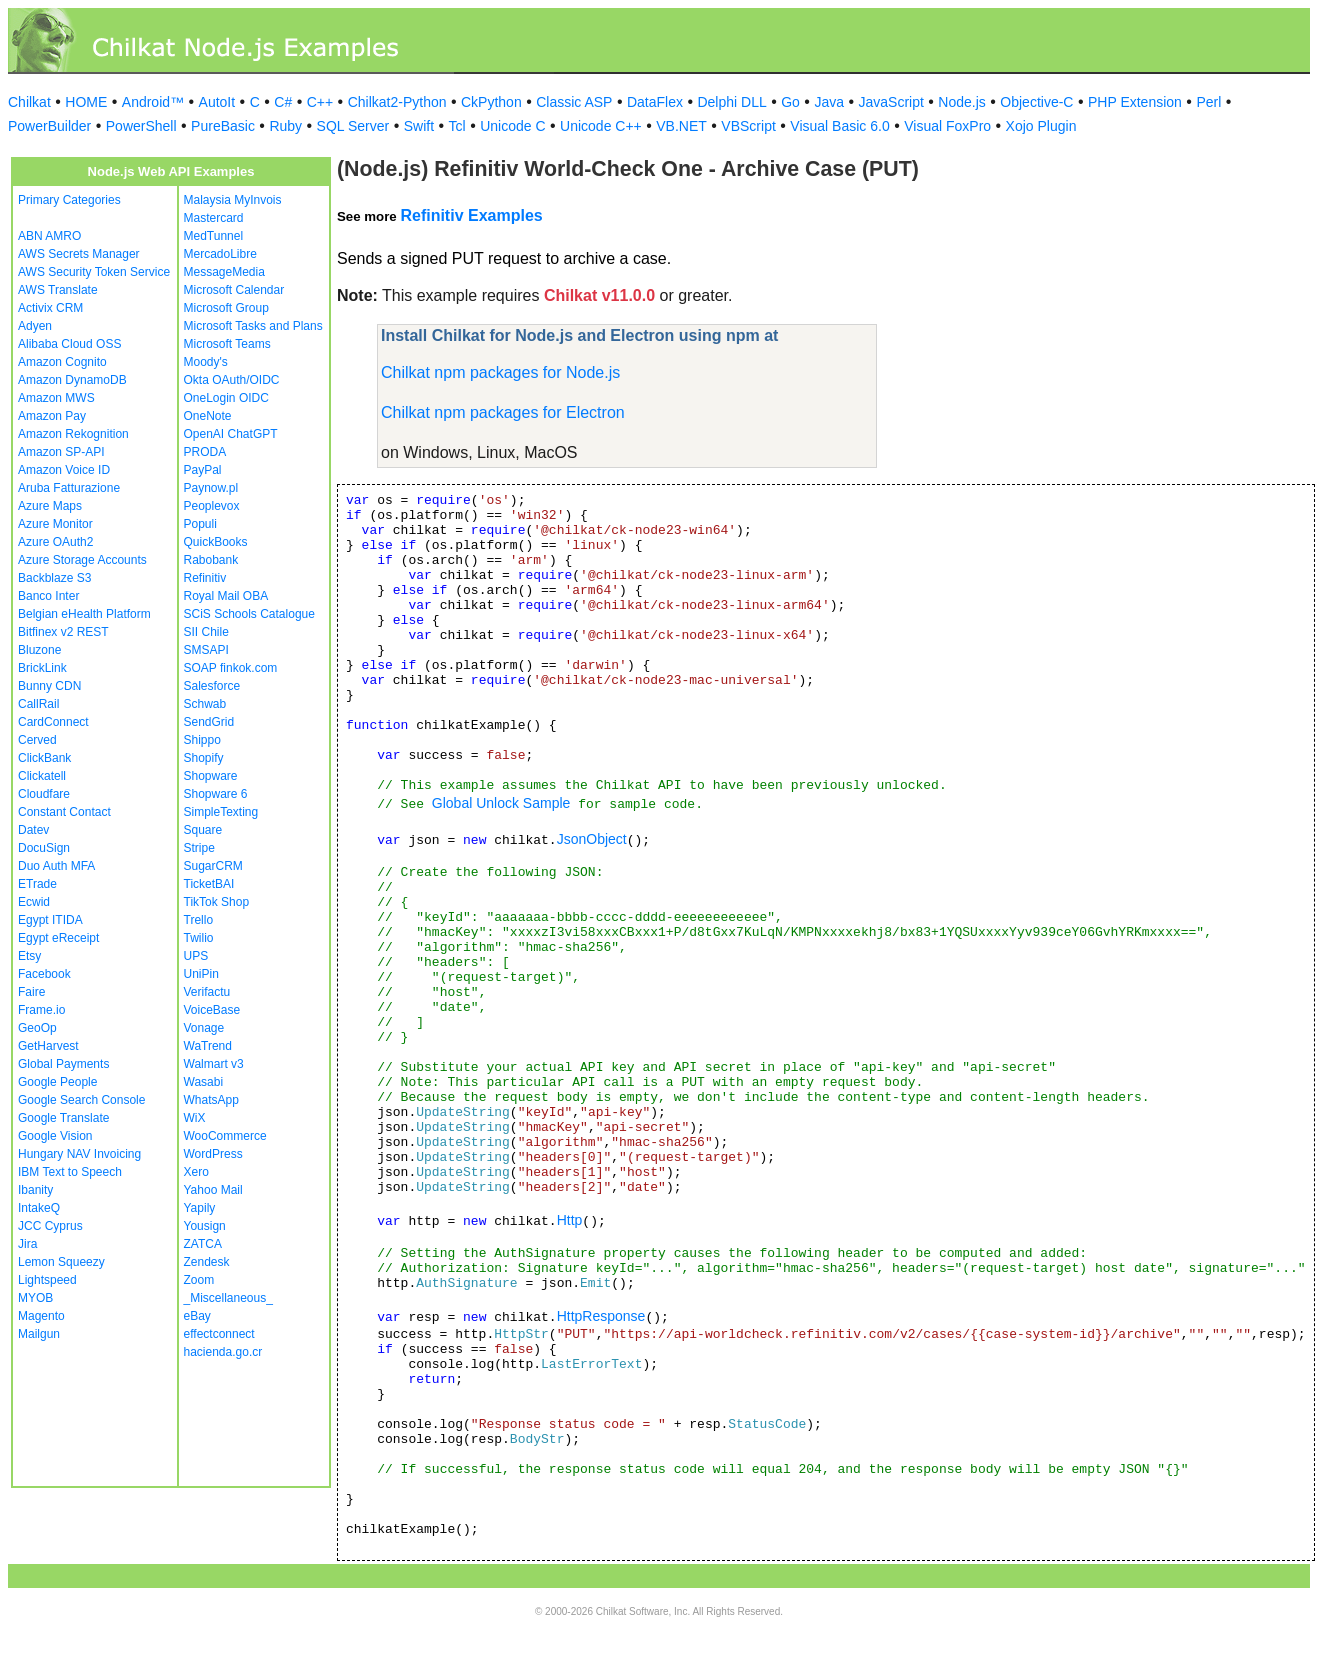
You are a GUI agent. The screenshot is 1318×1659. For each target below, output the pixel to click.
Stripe (199, 848)
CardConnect (53, 722)
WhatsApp (211, 1100)
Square (203, 830)
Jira (27, 1244)
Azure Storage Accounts (82, 560)
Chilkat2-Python (397, 102)
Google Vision (55, 1136)
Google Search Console (81, 1100)
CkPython (491, 102)
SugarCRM (213, 866)
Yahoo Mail (213, 1190)
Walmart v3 (214, 1064)
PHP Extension (1135, 102)
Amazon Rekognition (73, 434)
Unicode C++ (601, 126)
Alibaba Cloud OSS (69, 344)
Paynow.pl (211, 488)
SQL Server (353, 126)
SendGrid (209, 722)
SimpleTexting (221, 812)
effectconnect (219, 1334)
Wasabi (204, 1082)
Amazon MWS (56, 398)
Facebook (44, 974)
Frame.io (41, 1010)
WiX (195, 1118)
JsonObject (592, 839)
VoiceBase (212, 1010)
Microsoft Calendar (234, 290)
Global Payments (63, 1064)
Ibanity (35, 1190)
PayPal (203, 470)
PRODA (205, 452)
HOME (86, 102)
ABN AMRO (49, 236)
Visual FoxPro (947, 126)
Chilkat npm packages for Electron (503, 412)
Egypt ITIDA (50, 920)
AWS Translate (58, 290)
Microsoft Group (226, 308)
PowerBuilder (49, 126)
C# (283, 102)
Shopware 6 (216, 794)
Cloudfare (44, 794)
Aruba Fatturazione (69, 488)
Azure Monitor (55, 524)
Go (790, 102)
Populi (200, 524)
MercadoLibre (220, 254)
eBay (197, 1316)
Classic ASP (574, 102)
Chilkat (29, 102)
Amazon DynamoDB (72, 380)
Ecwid (34, 902)
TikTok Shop (217, 902)
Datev (33, 830)
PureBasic (223, 126)
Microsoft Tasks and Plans (253, 326)
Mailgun (39, 1334)
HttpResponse (601, 1316)
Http (570, 1220)
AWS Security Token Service (94, 272)
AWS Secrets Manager (79, 254)
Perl (1208, 102)
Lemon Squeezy (61, 1262)
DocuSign (44, 848)
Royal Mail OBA (226, 596)
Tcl (457, 126)
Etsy (29, 956)
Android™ (153, 102)
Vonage (204, 1028)
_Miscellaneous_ (228, 1298)
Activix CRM (50, 308)
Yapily (200, 1208)
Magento (41, 1316)
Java (829, 102)
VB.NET (681, 126)
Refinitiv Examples (471, 215)
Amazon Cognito (62, 362)
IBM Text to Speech (70, 1172)
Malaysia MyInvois (233, 200)
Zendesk (207, 1262)
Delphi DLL (731, 102)
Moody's (206, 362)
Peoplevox (212, 506)
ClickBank (44, 758)
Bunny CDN (49, 686)
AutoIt (217, 102)
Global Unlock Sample (501, 803)
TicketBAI (209, 884)
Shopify (204, 758)
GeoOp (37, 1028)
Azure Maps (50, 506)
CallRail (38, 704)
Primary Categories (69, 200)
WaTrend (208, 1046)
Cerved (37, 740)
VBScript (748, 126)
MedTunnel (214, 236)
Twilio (199, 938)
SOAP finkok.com (231, 668)
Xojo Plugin (1041, 126)
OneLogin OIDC (226, 398)
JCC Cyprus (50, 1226)
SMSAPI (206, 650)
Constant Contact (64, 812)
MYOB (35, 1298)
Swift (419, 126)
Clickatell (42, 776)
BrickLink (42, 668)
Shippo (202, 740)
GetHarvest (48, 1046)
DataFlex (655, 102)
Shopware (211, 776)
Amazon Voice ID (64, 470)
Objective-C (1036, 102)
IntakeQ (39, 1208)
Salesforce (212, 686)
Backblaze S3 (54, 578)
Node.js (961, 102)
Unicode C (512, 126)
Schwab (205, 704)
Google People (57, 1082)
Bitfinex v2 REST (63, 632)
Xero (196, 1172)
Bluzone (39, 650)
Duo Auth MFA (56, 866)
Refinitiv (205, 578)
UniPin (201, 974)
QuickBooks (216, 542)
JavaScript (891, 102)
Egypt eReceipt (58, 938)
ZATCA (203, 1244)
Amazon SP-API (61, 452)
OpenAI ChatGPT (231, 434)
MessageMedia (224, 272)
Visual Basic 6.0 (839, 126)
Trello (199, 920)
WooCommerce (225, 1136)
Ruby (285, 126)
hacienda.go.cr (223, 1352)
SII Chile (206, 632)
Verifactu (207, 992)
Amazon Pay (52, 416)
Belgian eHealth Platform (84, 614)
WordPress (213, 1154)
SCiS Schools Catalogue (249, 614)
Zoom (199, 1280)
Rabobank (211, 560)
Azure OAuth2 (55, 542)
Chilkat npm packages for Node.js (500, 372)
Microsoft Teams (227, 344)
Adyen (35, 326)
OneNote (208, 416)
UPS (196, 956)
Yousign (205, 1226)
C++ (320, 102)
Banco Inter (48, 596)
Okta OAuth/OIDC (232, 380)
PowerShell (141, 126)
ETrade (37, 884)
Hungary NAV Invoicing (79, 1154)
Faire (31, 992)
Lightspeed (47, 1280)
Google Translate (63, 1118)
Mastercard (214, 218)
